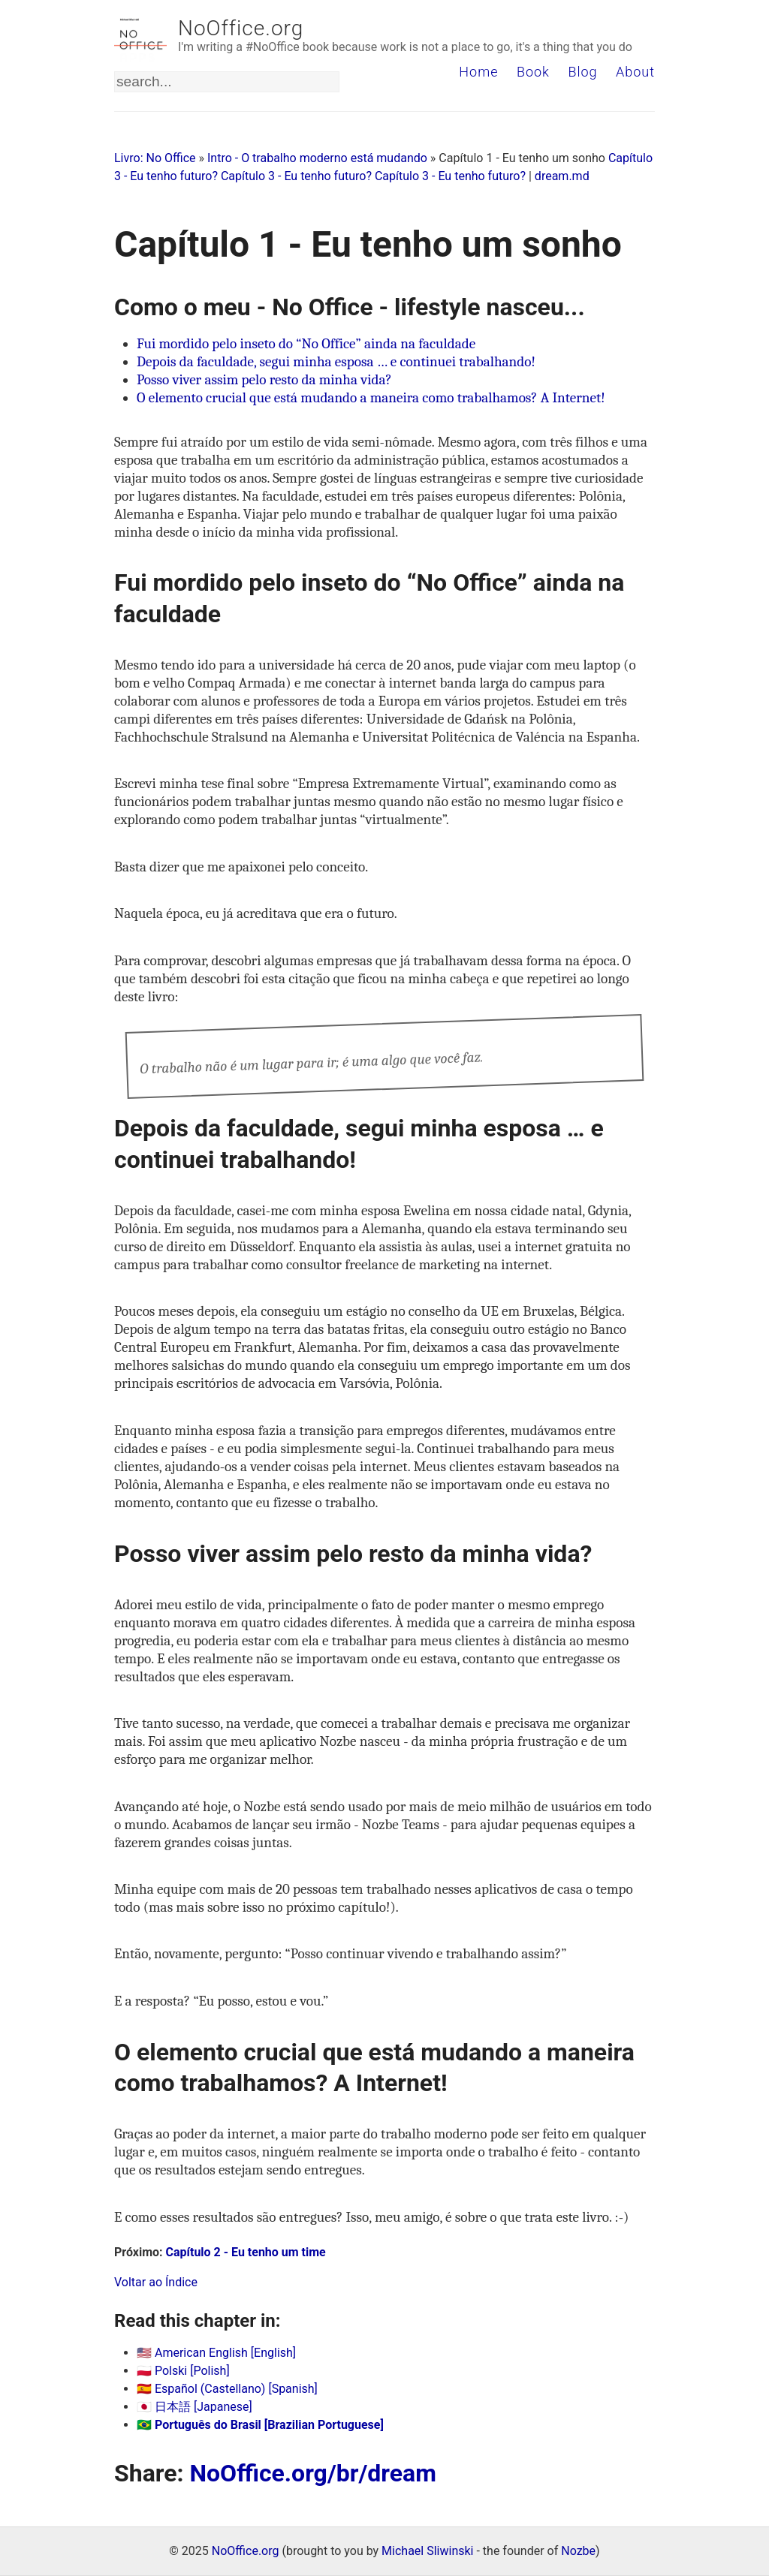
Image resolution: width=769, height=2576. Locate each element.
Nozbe (578, 2551)
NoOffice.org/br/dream (312, 2473)
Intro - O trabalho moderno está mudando (317, 158)
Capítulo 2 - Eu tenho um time (246, 2252)
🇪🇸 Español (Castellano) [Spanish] (227, 2389)
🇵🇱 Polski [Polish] (183, 2371)
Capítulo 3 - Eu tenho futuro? (296, 176)
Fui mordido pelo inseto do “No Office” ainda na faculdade (306, 344)
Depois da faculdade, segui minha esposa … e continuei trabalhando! (336, 362)
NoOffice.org (240, 28)
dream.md (562, 176)
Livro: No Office (155, 158)
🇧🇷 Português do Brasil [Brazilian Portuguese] (260, 2425)
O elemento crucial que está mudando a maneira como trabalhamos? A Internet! (371, 398)
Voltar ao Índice (156, 2282)
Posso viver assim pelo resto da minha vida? (264, 380)
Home (478, 72)
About (635, 72)
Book (533, 72)
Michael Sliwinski (427, 2551)
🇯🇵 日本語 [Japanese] (194, 2407)
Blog (582, 72)
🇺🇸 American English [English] (216, 2353)
